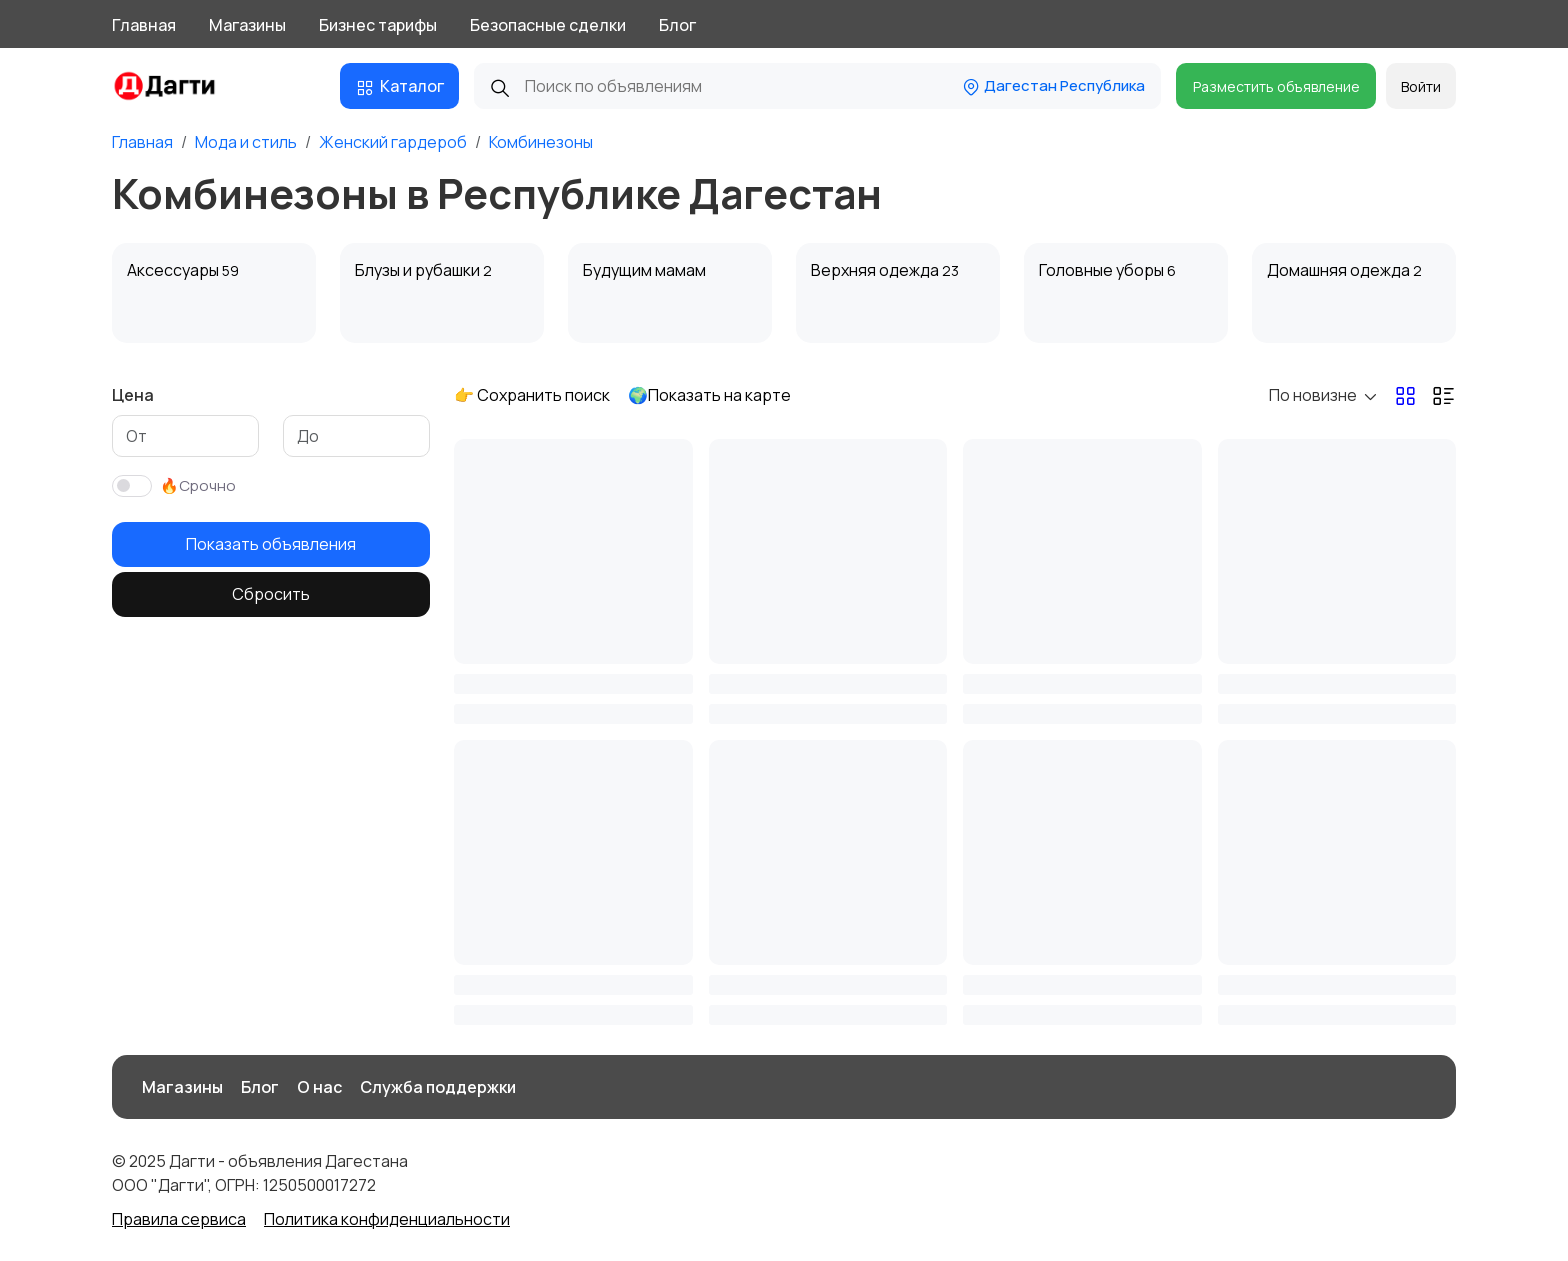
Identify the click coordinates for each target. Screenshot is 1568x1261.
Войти (1421, 86)
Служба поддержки (438, 1087)
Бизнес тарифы (378, 25)
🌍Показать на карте (709, 395)
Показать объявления (271, 544)
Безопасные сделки (548, 25)
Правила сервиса (179, 1219)
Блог (677, 25)
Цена (133, 395)
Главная (144, 25)
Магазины (247, 25)
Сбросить (271, 594)
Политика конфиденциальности (387, 1219)
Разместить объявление (1276, 86)
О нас (319, 1087)
